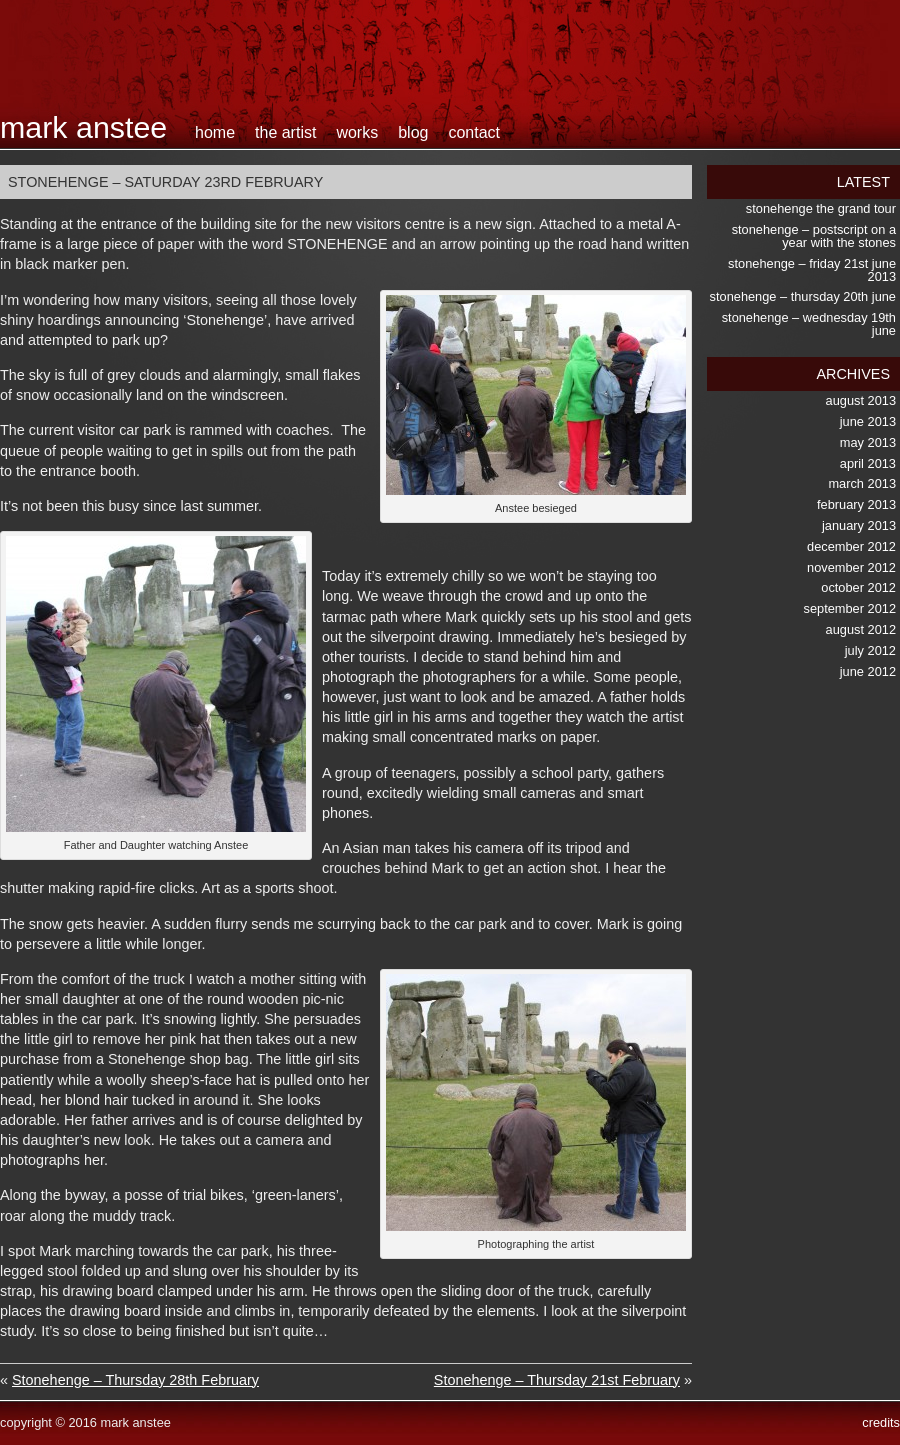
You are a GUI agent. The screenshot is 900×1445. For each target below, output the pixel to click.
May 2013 (868, 442)
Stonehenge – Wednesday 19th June (809, 324)
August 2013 (861, 400)
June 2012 (868, 671)
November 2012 (851, 567)
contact (474, 132)
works (357, 132)
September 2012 (850, 608)
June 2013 (868, 421)
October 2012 (858, 587)
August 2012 (861, 629)
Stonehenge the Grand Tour (821, 208)
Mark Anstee (83, 127)
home (215, 132)
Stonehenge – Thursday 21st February (557, 1380)
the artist (285, 132)
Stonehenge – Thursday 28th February (135, 1380)
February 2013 (856, 504)
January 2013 (859, 525)
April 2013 (868, 463)
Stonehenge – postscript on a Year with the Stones (814, 236)
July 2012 (870, 650)
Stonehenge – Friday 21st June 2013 (812, 270)
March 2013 (862, 483)
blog (413, 132)
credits (881, 1422)
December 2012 (851, 546)
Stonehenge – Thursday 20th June (803, 296)
